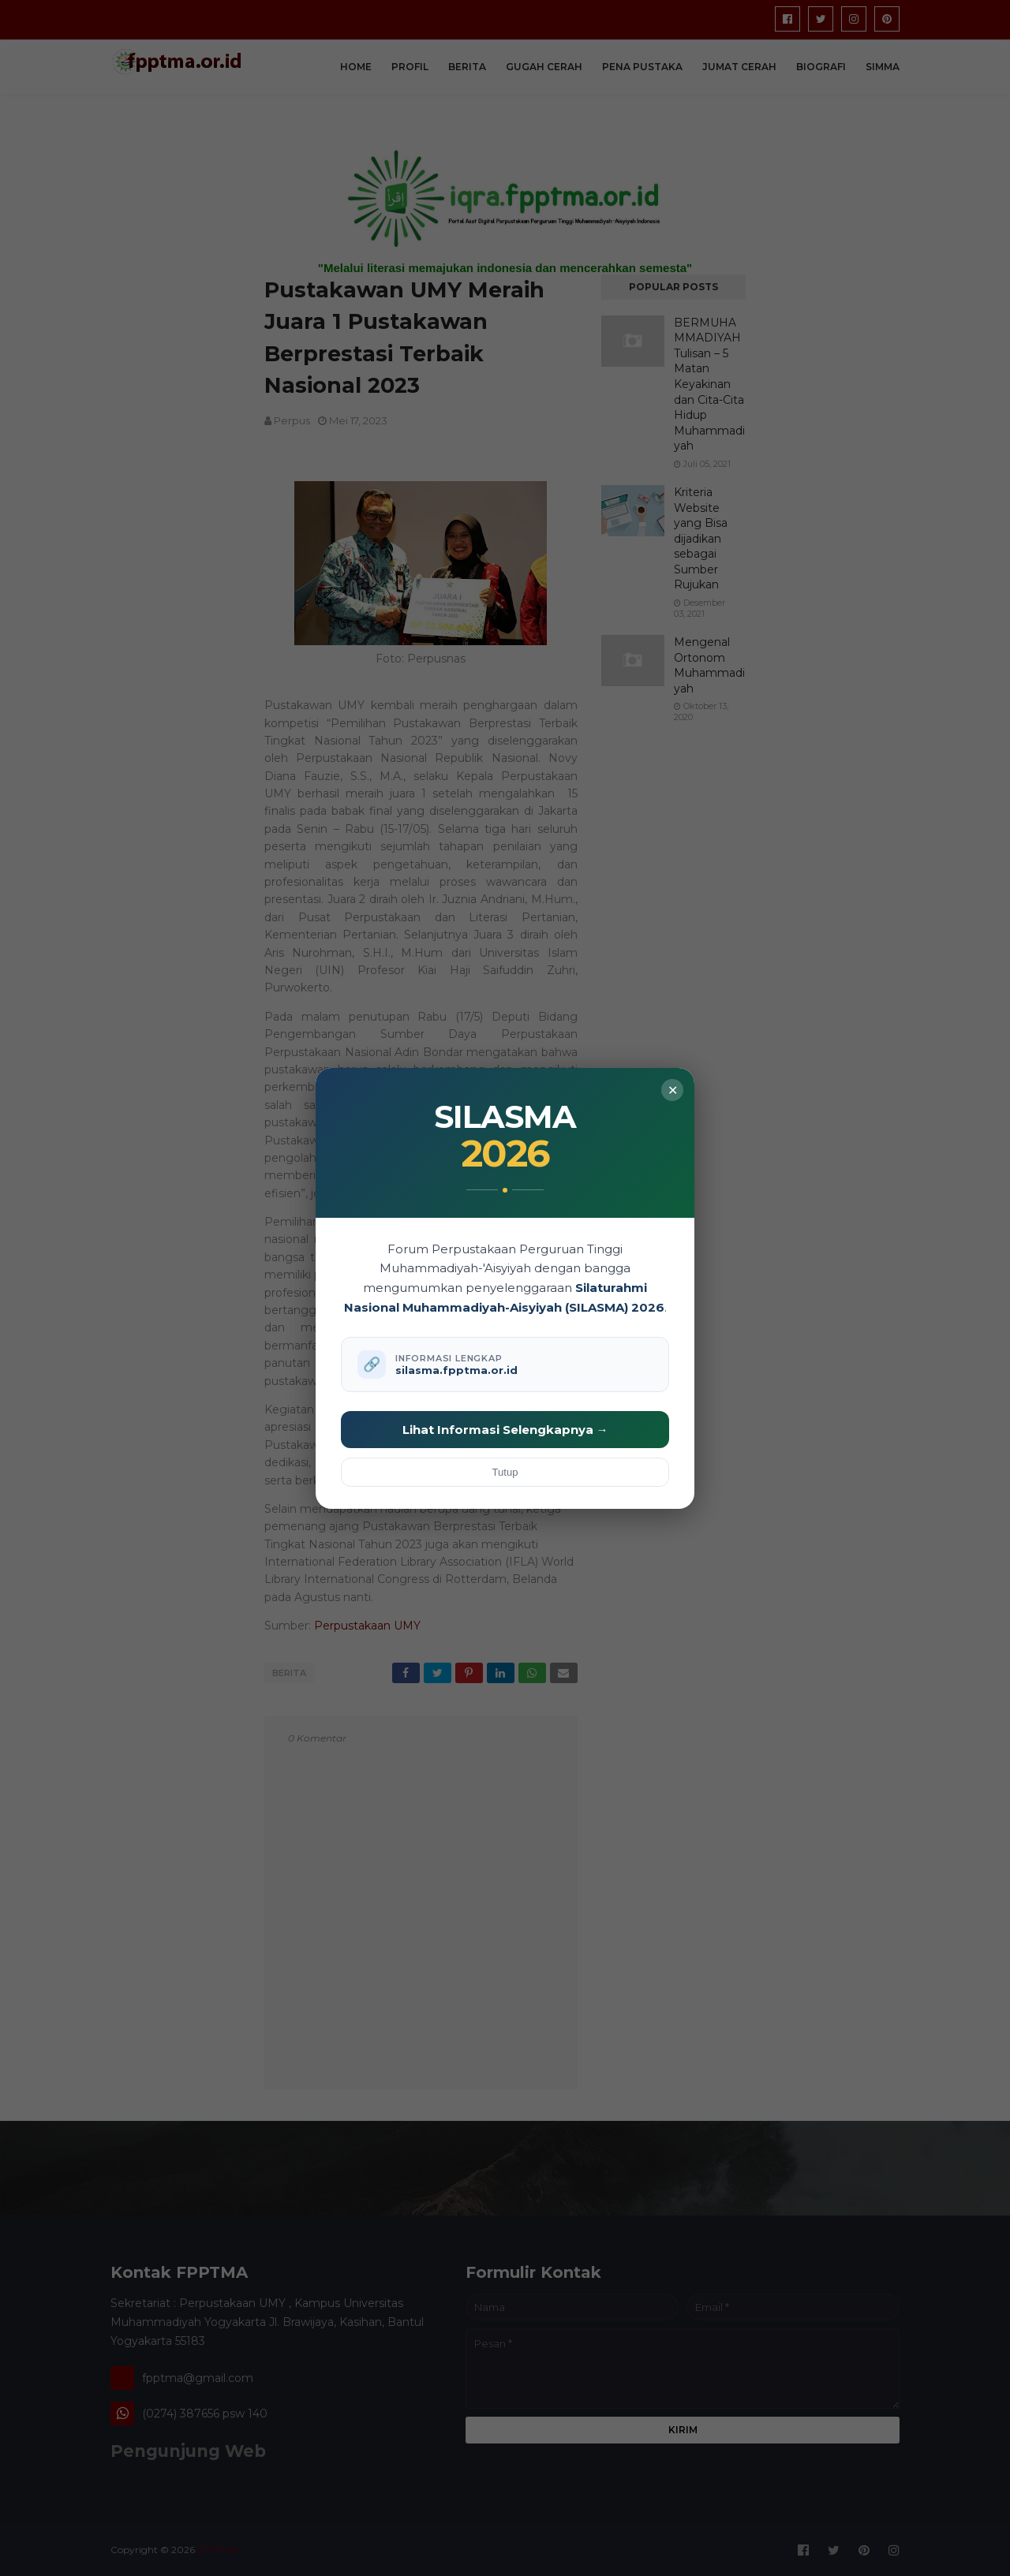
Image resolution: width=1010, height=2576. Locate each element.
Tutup (505, 1472)
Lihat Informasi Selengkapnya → (505, 1429)
